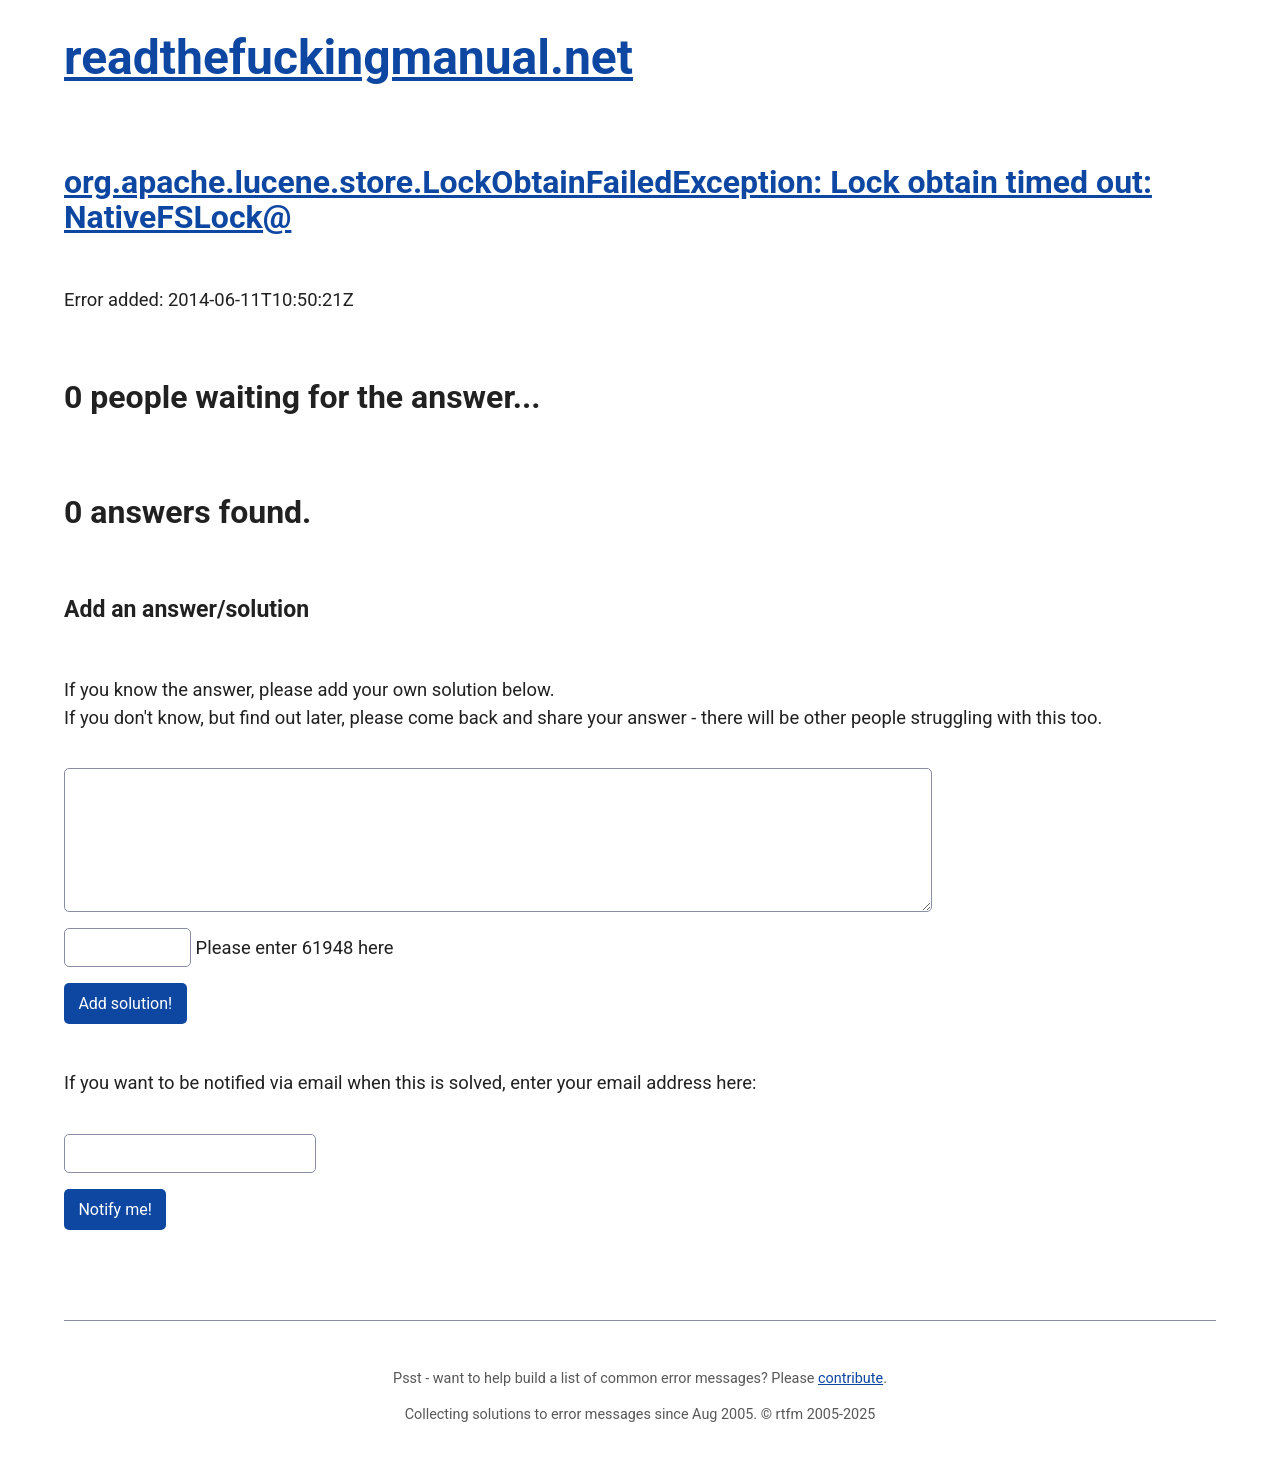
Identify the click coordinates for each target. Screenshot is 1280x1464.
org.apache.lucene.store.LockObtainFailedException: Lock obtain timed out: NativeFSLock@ (608, 199)
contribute (850, 1378)
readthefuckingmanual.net (348, 57)
